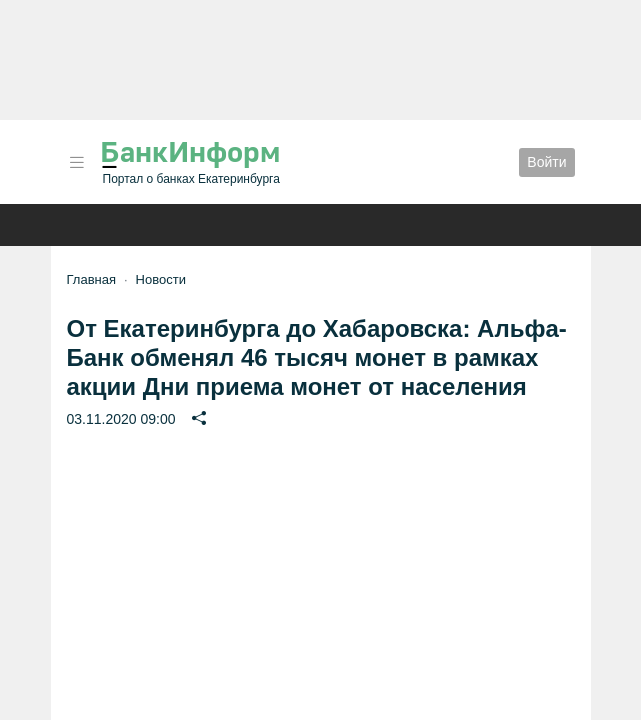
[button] (77, 162)
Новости (161, 279)
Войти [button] (546, 162)
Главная (91, 279)
